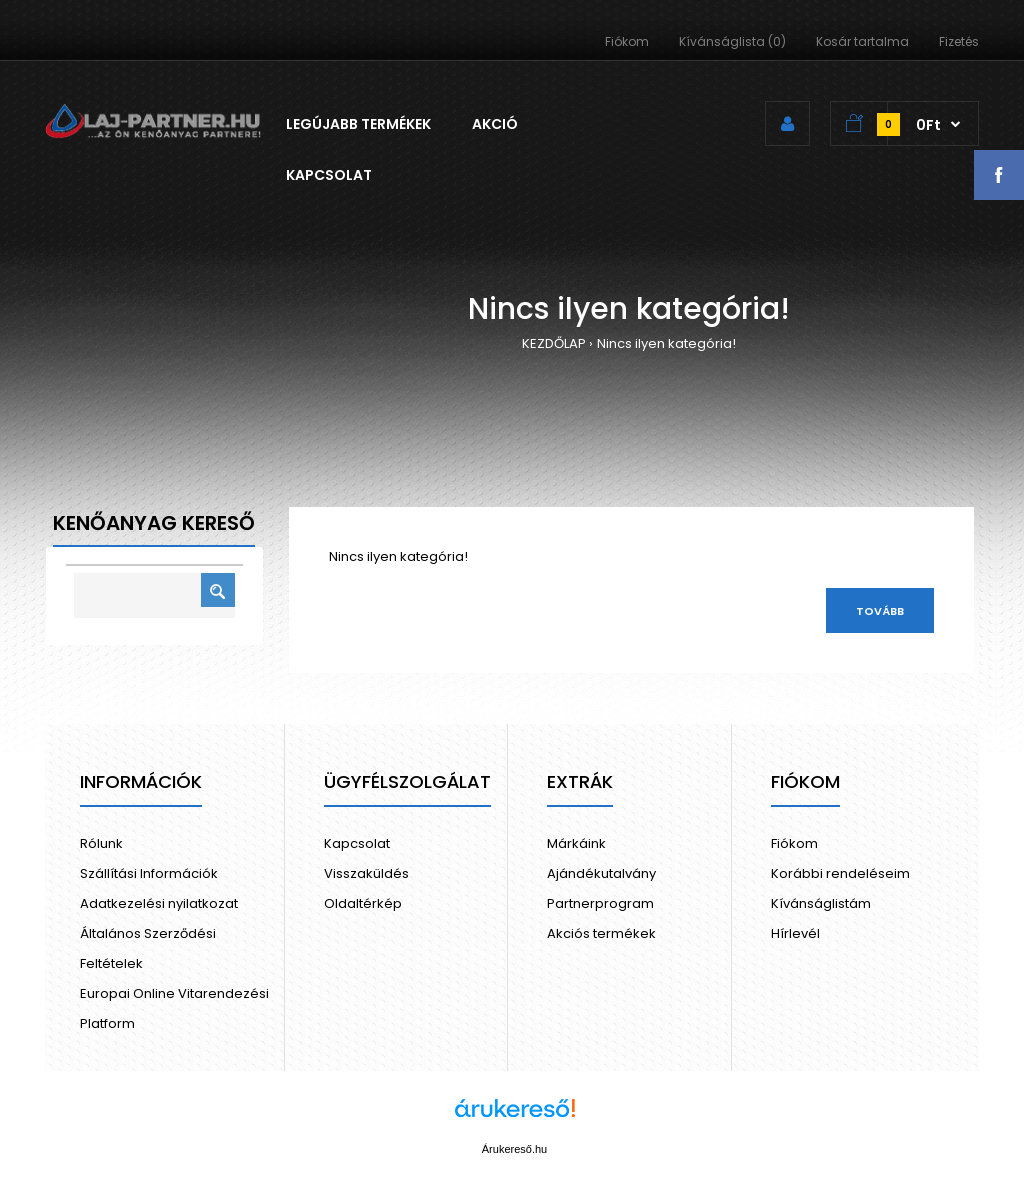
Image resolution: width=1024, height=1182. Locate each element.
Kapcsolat (357, 843)
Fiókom (627, 41)
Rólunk (101, 843)
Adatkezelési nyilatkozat (159, 903)
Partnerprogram (600, 903)
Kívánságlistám (821, 903)
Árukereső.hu (514, 1149)
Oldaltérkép (363, 903)
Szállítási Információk (149, 873)
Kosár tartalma (862, 41)
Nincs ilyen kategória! (666, 343)
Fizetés (959, 41)
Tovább (880, 611)
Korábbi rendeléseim (840, 873)
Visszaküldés (366, 873)
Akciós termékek (601, 933)
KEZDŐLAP (554, 343)
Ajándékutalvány (601, 873)
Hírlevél (795, 933)
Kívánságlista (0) (732, 41)
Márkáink (576, 843)
